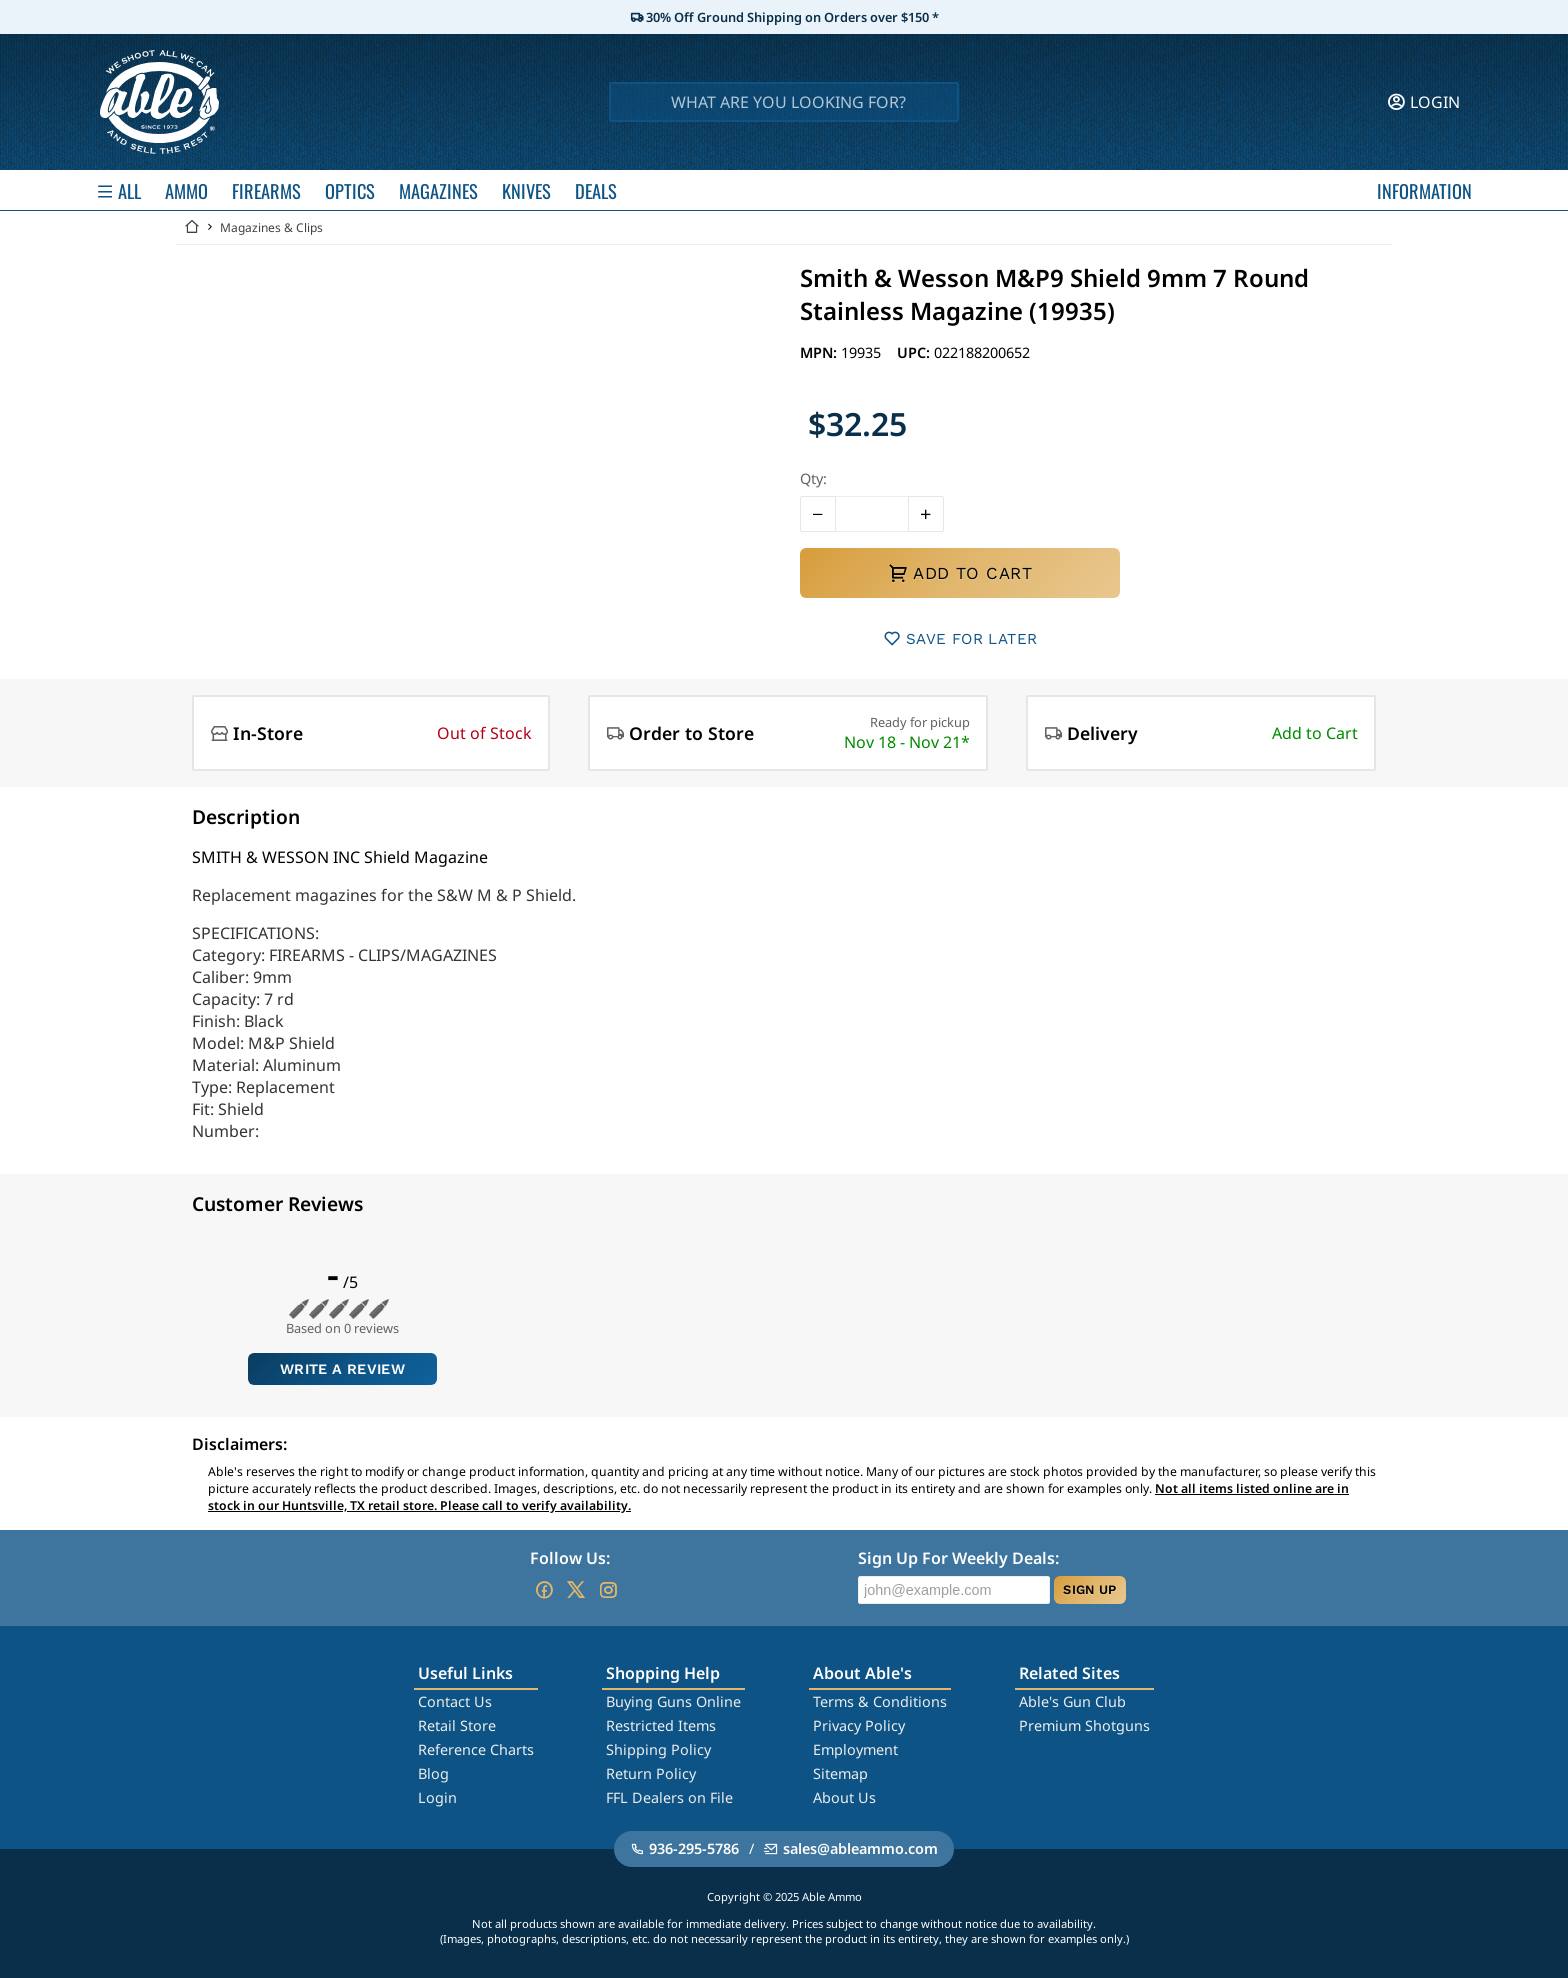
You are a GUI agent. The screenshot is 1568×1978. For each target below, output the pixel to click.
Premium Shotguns (1084, 1725)
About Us (844, 1797)
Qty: (813, 478)
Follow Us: (570, 1558)
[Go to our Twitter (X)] (576, 1590)
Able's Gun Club (1072, 1701)
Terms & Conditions (880, 1701)
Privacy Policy (859, 1725)
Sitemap (840, 1773)
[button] (818, 514)
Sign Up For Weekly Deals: (958, 1558)
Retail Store (457, 1725)
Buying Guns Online (673, 1701)
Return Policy (651, 1773)
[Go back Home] (192, 227)
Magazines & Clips (271, 227)
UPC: (915, 352)
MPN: (820, 352)
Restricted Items (661, 1725)
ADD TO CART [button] (960, 573)
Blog (433, 1773)
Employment (855, 1749)
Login (437, 1797)
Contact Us (455, 1701)
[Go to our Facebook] (544, 1590)
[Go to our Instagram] (608, 1590)
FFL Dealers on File (669, 1797)
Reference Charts (476, 1749)
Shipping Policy (658, 1749)
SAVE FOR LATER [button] (960, 638)
